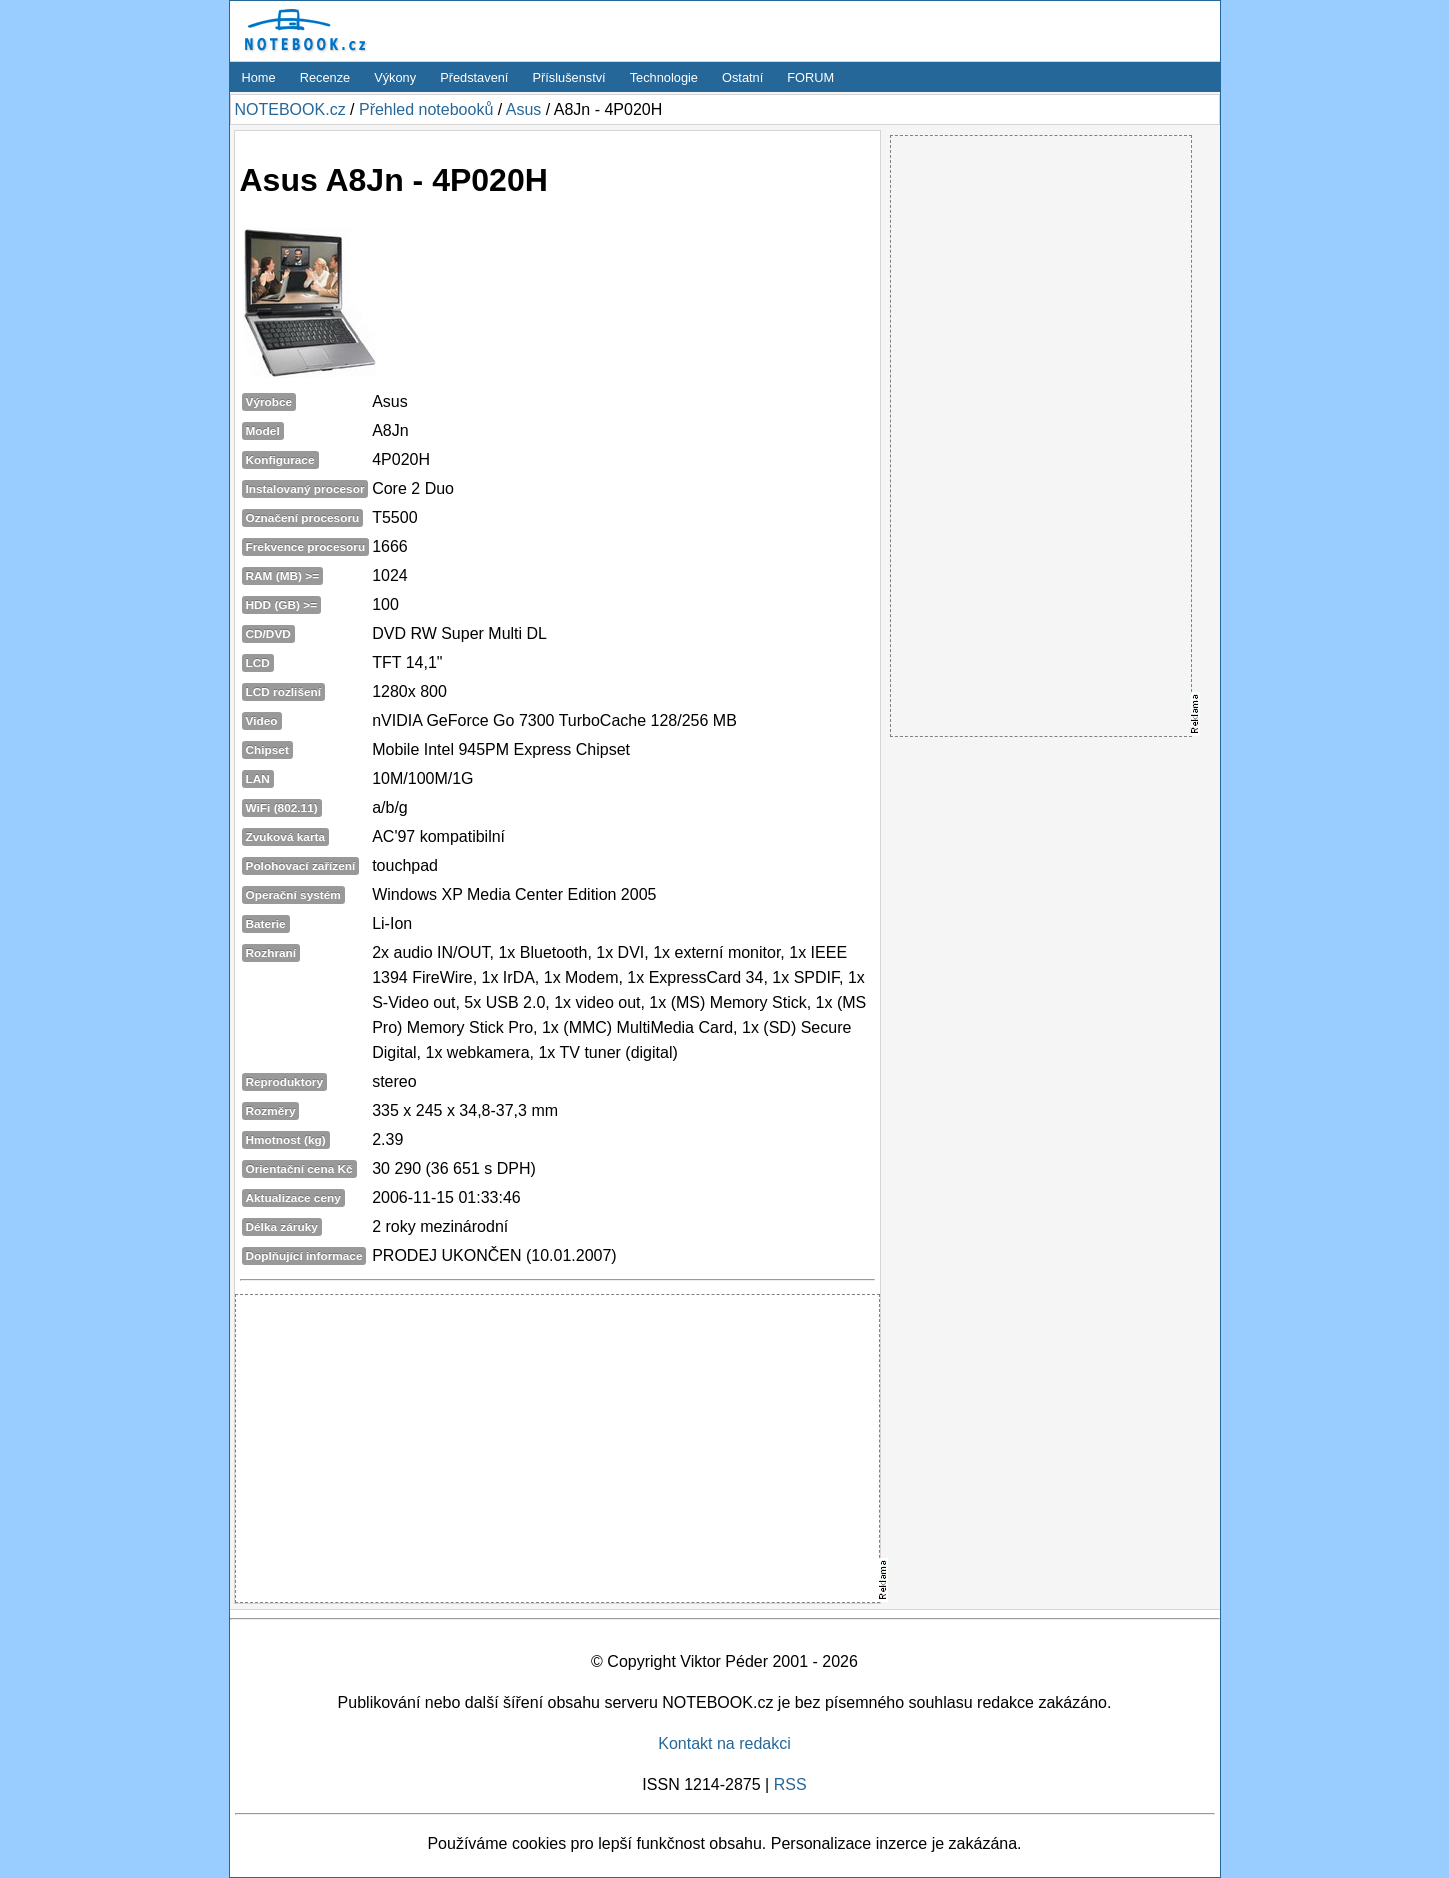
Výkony (395, 77)
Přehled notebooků (426, 109)
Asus (524, 109)
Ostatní (742, 77)
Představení (474, 77)
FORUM (810, 77)
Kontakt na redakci (724, 1743)
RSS (790, 1784)
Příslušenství (568, 77)
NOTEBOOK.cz (290, 109)
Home (259, 77)
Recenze (325, 77)
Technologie (664, 77)
